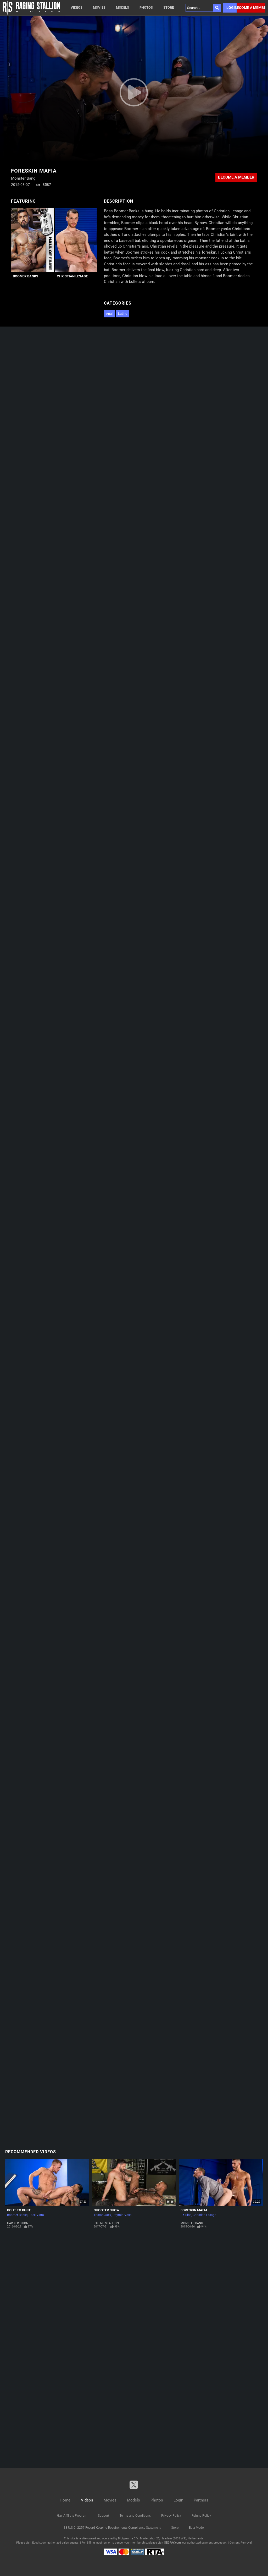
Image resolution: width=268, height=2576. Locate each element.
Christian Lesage (72, 276)
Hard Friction (17, 2223)
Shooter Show (106, 2210)
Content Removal (241, 2542)
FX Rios (186, 2215)
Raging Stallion (106, 2223)
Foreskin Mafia (194, 2210)
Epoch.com (39, 2542)
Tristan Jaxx (102, 2215)
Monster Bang (192, 2223)
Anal (109, 314)
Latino (122, 314)
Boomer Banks (25, 276)
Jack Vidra (36, 2215)
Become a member (251, 7)
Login (231, 7)
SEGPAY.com (172, 2542)
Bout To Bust (19, 2210)
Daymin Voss (122, 2215)
